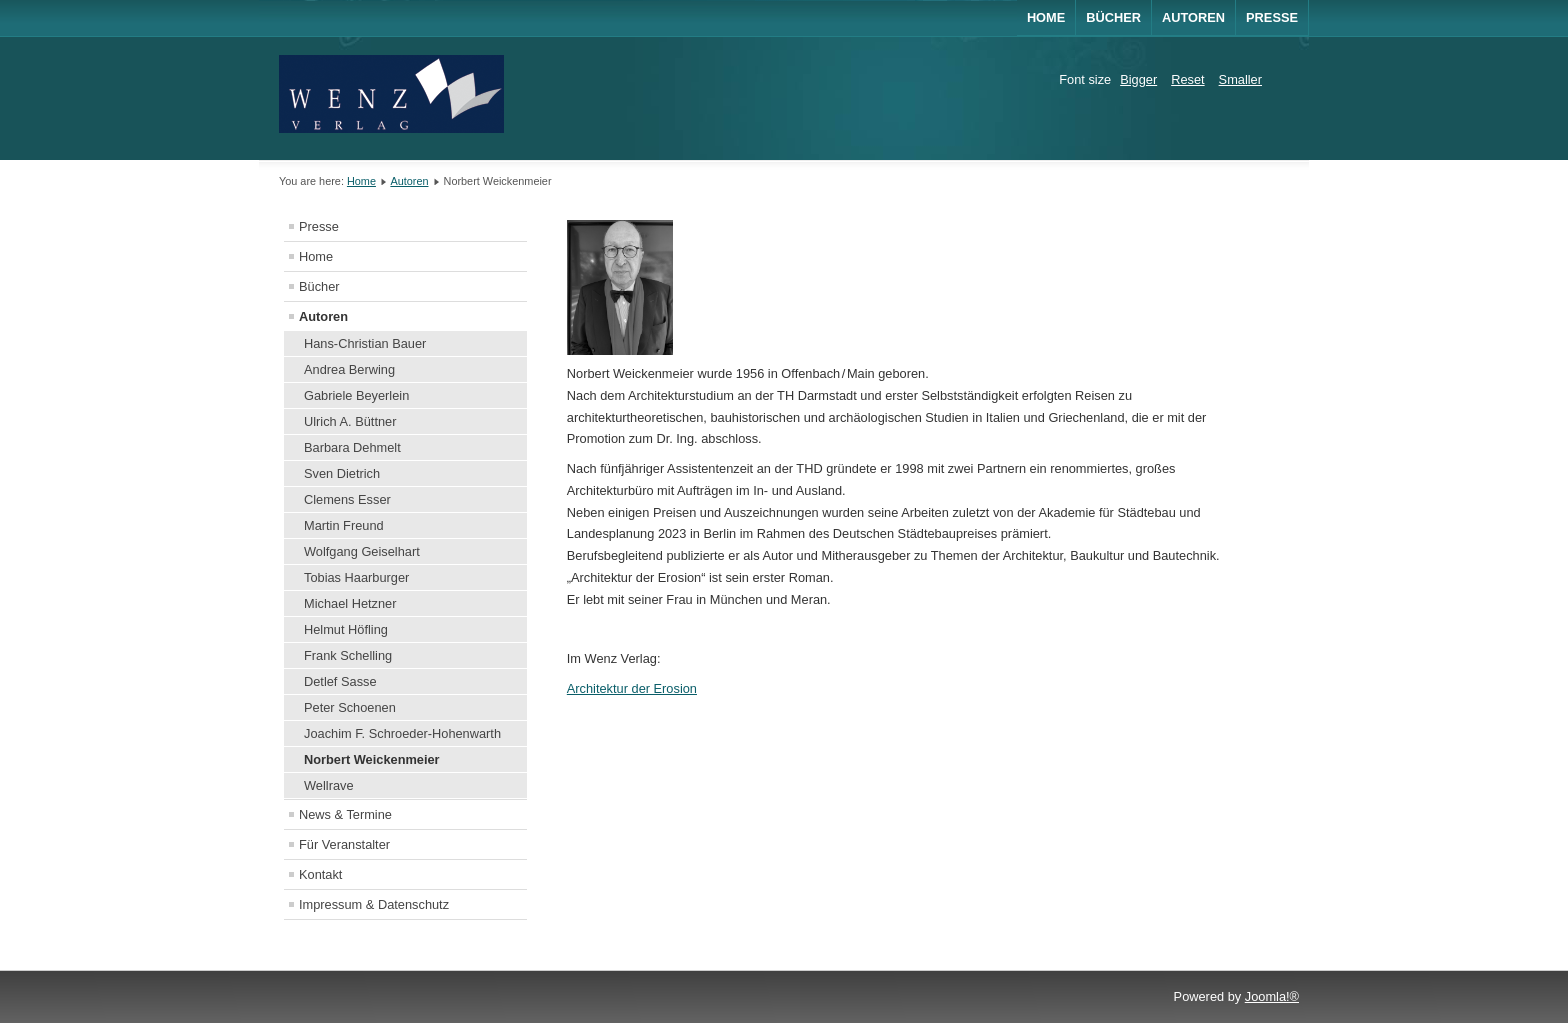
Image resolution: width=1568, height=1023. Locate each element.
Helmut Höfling (346, 629)
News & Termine (345, 814)
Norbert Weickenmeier (372, 759)
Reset (1187, 79)
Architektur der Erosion (632, 688)
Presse (1272, 17)
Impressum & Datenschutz (374, 904)
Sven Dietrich (342, 473)
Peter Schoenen (350, 707)
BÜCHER (1113, 17)
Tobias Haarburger (356, 577)
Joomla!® (1272, 996)
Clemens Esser (347, 499)
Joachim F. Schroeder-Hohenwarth (402, 733)
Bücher (319, 286)
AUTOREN (1193, 17)
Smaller (1240, 79)
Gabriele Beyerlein (356, 395)
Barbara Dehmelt (352, 447)
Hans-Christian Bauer (365, 343)
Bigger (1138, 79)
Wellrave (329, 785)
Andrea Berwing (349, 369)
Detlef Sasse (340, 681)
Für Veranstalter (344, 844)
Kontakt (320, 874)
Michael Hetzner (350, 603)
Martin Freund (344, 525)
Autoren (409, 181)
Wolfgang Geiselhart (362, 551)
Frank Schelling (348, 655)
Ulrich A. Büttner (350, 421)
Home (1046, 17)
